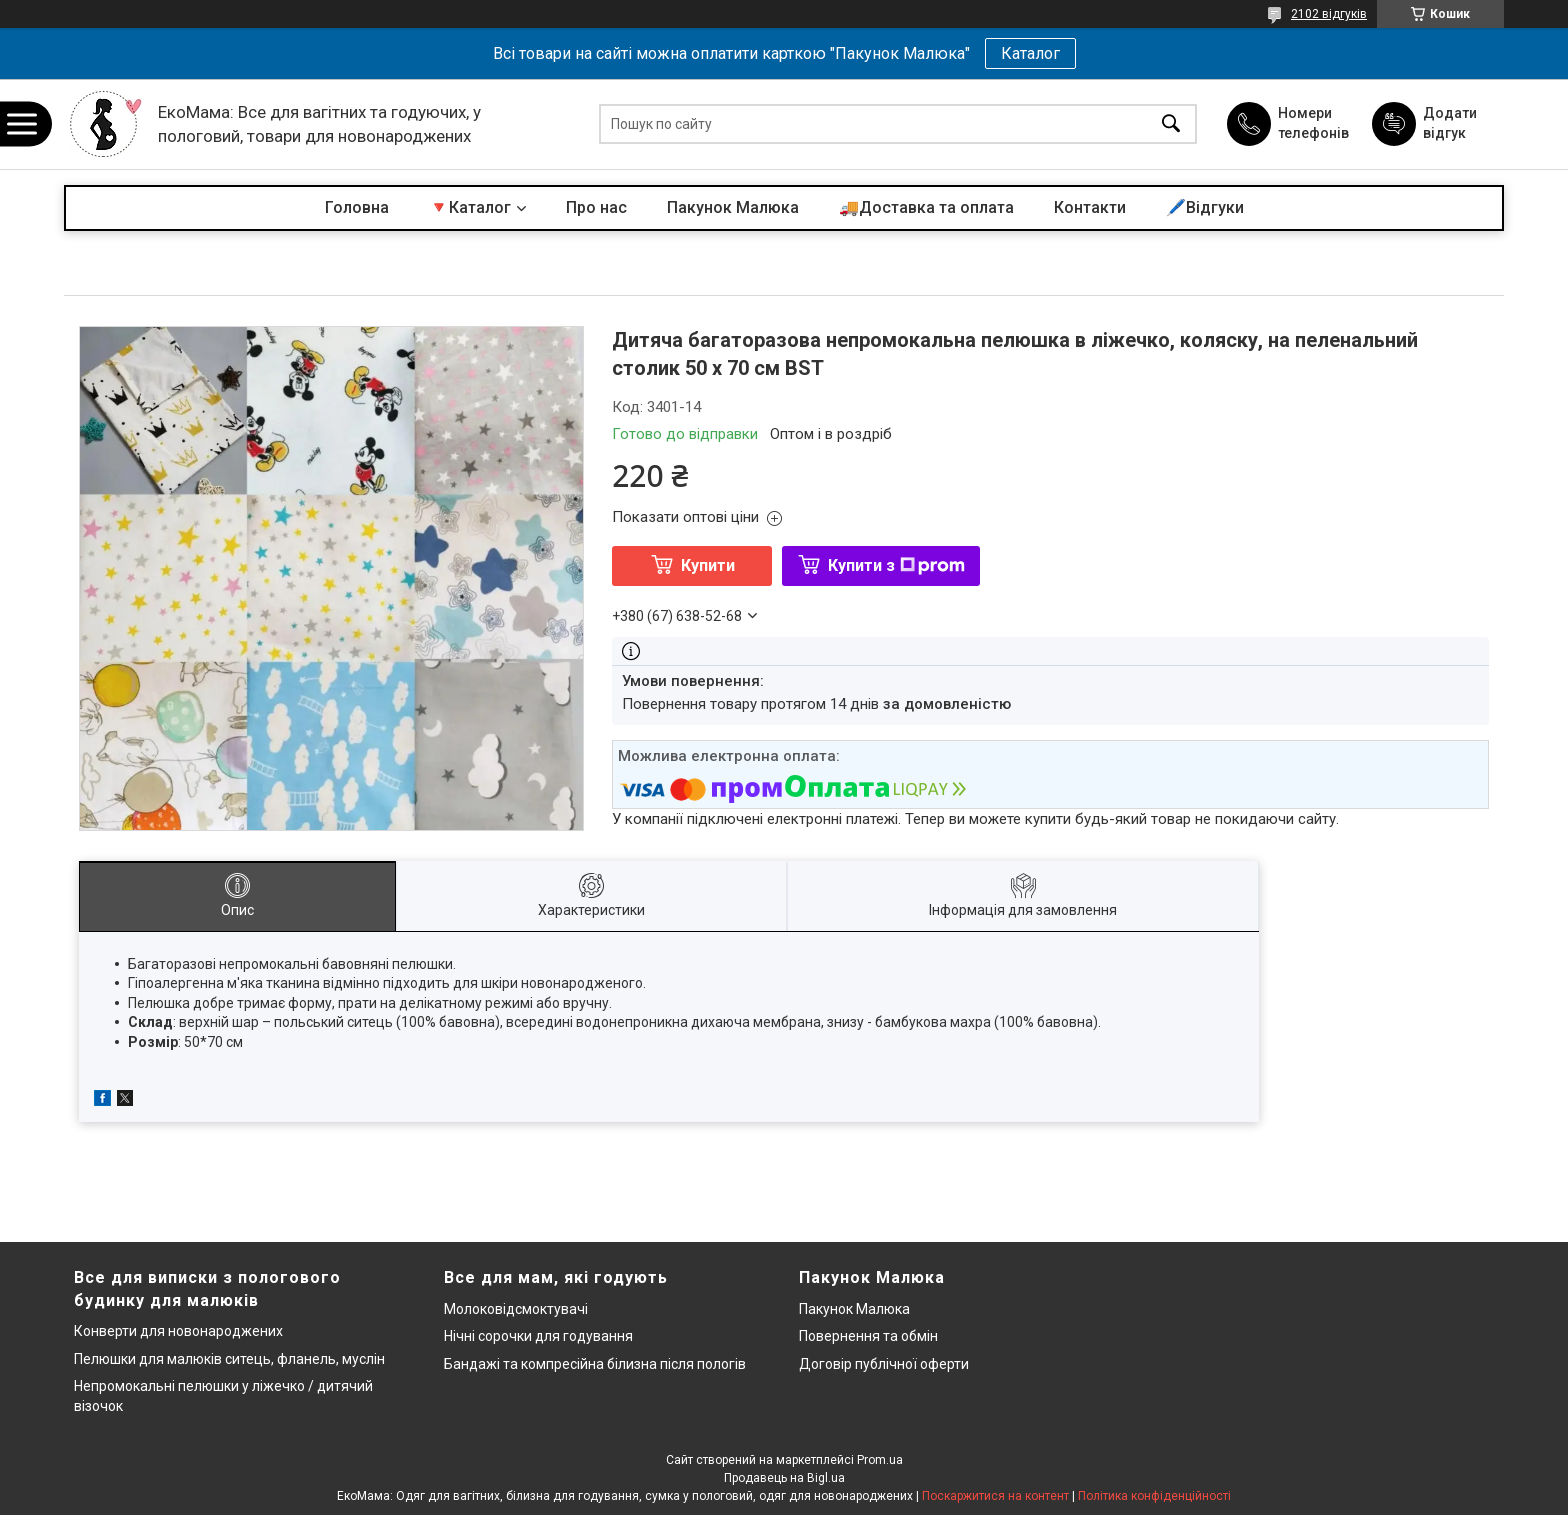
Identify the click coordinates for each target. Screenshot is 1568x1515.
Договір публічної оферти (884, 1364)
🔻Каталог (470, 207)
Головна (357, 207)
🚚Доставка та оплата (926, 207)
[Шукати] (1171, 124)
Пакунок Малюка (733, 207)
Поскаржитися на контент (995, 1496)
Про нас (596, 207)
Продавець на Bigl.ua (784, 1478)
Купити (708, 565)
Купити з (896, 565)
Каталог (1030, 53)
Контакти (1090, 207)
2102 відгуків (1329, 14)
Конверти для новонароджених (178, 1331)
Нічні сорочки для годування (538, 1336)
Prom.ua (880, 1460)
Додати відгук (1450, 123)
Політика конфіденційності (1154, 1496)
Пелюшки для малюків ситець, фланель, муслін (229, 1359)
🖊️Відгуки (1205, 207)
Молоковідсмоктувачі (516, 1309)
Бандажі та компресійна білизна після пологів (595, 1364)
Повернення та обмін (868, 1336)
